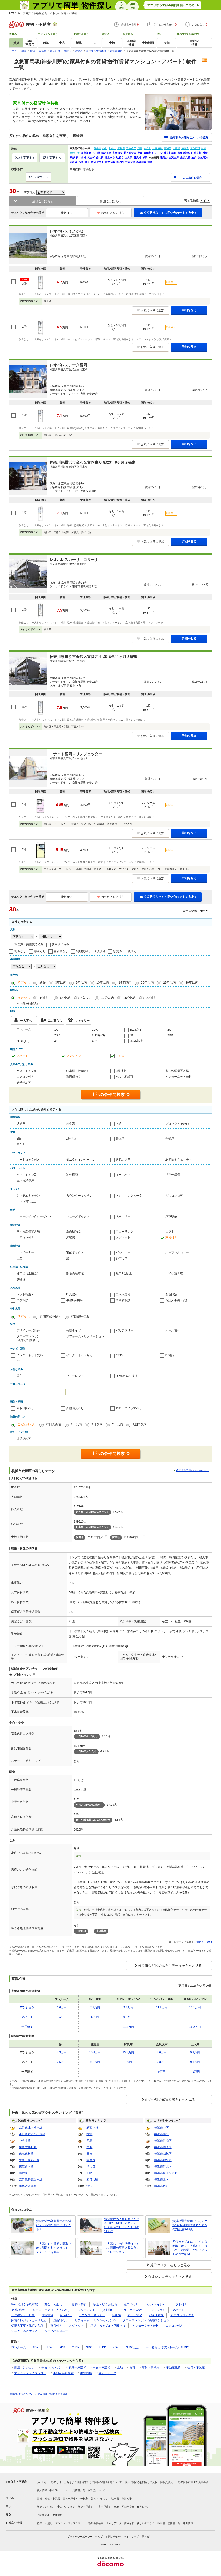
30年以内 (191, 982)
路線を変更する (24, 157)
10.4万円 (95, 2052)
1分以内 (45, 997)
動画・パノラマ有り (129, 1408)
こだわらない (27, 1424)
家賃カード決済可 (125, 951)
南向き (21, 1144)
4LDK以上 (136, 1040)
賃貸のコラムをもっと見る (170, 2265)
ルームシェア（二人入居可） (52, 2310)
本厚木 (90, 2160)
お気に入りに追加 (110, 212)
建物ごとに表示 (42, 201)
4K (56, 1041)
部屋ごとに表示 (110, 201)
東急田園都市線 (29, 2160)
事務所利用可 (75, 1300)
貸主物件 (108, 2310)
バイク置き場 (174, 1273)
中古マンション (51, 2367)
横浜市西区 (161, 2186)
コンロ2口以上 (26, 1201)
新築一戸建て (77, 2367)
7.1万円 (195, 2071)
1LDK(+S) (136, 1029)
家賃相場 (86, 2373)
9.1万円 (128, 2017)
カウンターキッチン (79, 1195)
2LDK (75, 2347)
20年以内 (147, 982)
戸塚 (89, 2140)
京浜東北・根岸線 (30, 2127)
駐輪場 (21, 1279)
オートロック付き (28, 1159)
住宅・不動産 (196, 2367)
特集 (39, 2523)
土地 (120, 2367)
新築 (42, 982)
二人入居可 (123, 1294)
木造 (119, 1123)
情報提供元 (166, 2482)
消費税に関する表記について (88, 2490)
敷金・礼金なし (54, 2304)
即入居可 (72, 1294)
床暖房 (70, 1237)
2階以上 (121, 1070)
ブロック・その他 (177, 1123)
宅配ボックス (75, 1252)
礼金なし (20, 951)
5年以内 (81, 982)
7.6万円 (62, 2062)
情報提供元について (21, 2394)
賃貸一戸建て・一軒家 (75, 2498)
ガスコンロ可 (174, 1195)
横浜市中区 (161, 2127)
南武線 (23, 2173)
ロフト (169, 1231)
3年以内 (60, 982)
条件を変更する (38, 176)
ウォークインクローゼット (34, 1216)
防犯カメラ (123, 1159)
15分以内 (129, 997)
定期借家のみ (80, 1316)
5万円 (61, 2017)
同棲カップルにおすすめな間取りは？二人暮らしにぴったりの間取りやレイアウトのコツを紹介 (189, 2248)
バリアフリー (124, 1330)
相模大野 (92, 2179)
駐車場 (116, 2315)
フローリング (124, 1231)
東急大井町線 (28, 2147)
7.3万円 (95, 2007)
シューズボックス (78, 1216)
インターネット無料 (178, 1076)
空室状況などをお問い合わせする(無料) (168, 212)
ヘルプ (99, 2536)
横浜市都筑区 (163, 2153)
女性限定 (171, 1294)
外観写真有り (75, 1408)
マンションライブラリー (30, 2373)
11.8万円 (161, 2007)
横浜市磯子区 (163, 2147)
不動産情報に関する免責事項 (51, 2394)
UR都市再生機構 (126, 1376)
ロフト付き (180, 2304)
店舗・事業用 (150, 2367)
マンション (73, 1055)
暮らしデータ (107, 2373)
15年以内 (124, 982)
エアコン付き (25, 1076)
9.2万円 (95, 2062)
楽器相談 (22, 1300)
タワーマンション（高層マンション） (147, 2320)
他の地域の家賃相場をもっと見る (170, 2099)
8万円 (128, 2062)
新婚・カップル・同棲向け (108, 2325)
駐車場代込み (60, 944)
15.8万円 (128, 2052)
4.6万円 (62, 2007)
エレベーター (25, 1252)
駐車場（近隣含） (78, 1070)
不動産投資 (173, 2367)
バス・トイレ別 (27, 1070)
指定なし (24, 982)
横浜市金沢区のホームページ (192, 1470)
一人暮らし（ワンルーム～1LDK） (168, 2347)
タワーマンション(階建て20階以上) (28, 1338)
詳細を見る (189, 310)
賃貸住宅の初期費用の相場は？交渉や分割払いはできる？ (53, 2225)
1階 (19, 1138)
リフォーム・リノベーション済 (95, 2320)
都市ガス (121, 1258)
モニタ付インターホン (80, 1159)
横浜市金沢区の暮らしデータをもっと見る (170, 1965)
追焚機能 (72, 1174)
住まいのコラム (146, 2523)
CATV (119, 1355)
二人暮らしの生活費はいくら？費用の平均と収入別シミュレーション (121, 2248)
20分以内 (152, 997)
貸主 (19, 1376)
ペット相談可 (124, 1076)
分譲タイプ (73, 1330)
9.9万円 (195, 2052)
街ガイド (129, 2523)
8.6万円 (161, 2052)
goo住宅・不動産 (16, 2481)
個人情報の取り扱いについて (53, 2490)
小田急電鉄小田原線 (32, 2134)
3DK (170, 1035)
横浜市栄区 (161, 2179)
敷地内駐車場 (75, 1273)
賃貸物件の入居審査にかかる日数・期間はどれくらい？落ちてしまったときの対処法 (121, 2225)
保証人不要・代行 (177, 1300)
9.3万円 (128, 2007)
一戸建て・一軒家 (23, 2315)
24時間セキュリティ (178, 1159)
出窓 (19, 1258)
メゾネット (123, 1237)
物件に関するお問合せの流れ (141, 2482)
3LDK (102, 2347)
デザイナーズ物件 (28, 1330)
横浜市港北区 (163, 2166)
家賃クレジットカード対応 (28, 2320)
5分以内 (65, 997)
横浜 (89, 2134)
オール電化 (172, 1330)
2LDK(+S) (98, 1035)
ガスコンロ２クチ (182, 2315)
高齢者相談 (123, 1300)
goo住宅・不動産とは (49, 2482)
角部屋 (169, 1138)
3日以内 (96, 1424)
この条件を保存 (192, 177)
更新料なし (61, 951)
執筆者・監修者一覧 (168, 2523)
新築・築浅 (79, 2304)
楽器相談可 (18, 2310)
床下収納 (171, 1216)
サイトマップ (131, 2536)
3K (131, 1035)
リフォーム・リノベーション (85, 1336)
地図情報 (188, 2523)
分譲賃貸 (47, 2315)
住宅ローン (143, 2506)
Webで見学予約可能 (24, 2304)
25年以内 (169, 982)
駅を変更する (52, 157)
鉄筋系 (21, 1123)
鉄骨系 (70, 1123)
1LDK (49, 2347)
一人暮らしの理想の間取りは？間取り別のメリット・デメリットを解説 (53, 2248)
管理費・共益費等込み (29, 944)
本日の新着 (53, 1424)
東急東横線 (26, 2153)
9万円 (161, 2071)
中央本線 (25, 2140)
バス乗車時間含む (28, 1003)
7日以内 (117, 1424)
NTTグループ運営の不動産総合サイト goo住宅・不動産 (43, 13)
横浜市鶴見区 (163, 2160)
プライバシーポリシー (79, 2536)
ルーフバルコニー (177, 1252)
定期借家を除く (50, 1316)
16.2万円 (195, 2026)
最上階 (120, 1138)
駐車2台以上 (124, 1273)
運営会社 (147, 2536)
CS (18, 1361)
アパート (22, 1055)
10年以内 (102, 982)
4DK (95, 1041)
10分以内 (107, 997)
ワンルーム (24, 1029)
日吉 (89, 2153)
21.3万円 (128, 2026)
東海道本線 (26, 2166)
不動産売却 (43, 2514)
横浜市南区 (161, 2134)
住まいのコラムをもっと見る (170, 2276)
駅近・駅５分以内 (105, 2304)
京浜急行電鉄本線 (30, 2179)
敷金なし (40, 951)
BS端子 (170, 1355)
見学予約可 (24, 1082)
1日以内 (76, 1424)
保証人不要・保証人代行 (27, 2325)
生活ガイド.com (203, 1941)
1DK (95, 1029)
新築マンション (24, 2367)
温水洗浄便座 (25, 1180)
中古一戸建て (101, 2367)
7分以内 (86, 997)
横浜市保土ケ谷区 (166, 2173)
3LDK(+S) (23, 1041)
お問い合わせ (113, 2536)
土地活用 (57, 2514)
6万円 (95, 2017)
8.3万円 (62, 2052)
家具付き (171, 1237)
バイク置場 (156, 2315)
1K (56, 1029)
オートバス (123, 1174)
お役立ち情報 (14, 2522)
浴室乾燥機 (172, 1174)
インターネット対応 (79, 1355)
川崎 (89, 2173)
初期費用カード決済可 (90, 951)
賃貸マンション (99, 2498)
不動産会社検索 (63, 2373)
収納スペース (124, 1216)
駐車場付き (131, 2304)
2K (169, 1029)
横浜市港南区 (163, 2140)
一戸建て (121, 1055)
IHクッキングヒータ (129, 1195)
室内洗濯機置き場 (177, 1070)
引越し (48, 2523)
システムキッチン (28, 1195)
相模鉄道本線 (28, 2186)
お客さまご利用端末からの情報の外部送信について (93, 2482)
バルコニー (123, 1252)
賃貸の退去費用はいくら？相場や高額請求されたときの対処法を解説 (189, 2225)
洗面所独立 (73, 1076)
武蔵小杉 (92, 2127)
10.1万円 (195, 2007)
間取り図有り (25, 1408)
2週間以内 (139, 1424)
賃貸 (132, 2367)
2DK (57, 1035)
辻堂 (89, 2186)
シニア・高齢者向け (24, 2330)
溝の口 (90, 2166)
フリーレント (75, 1376)
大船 (89, 2147)
